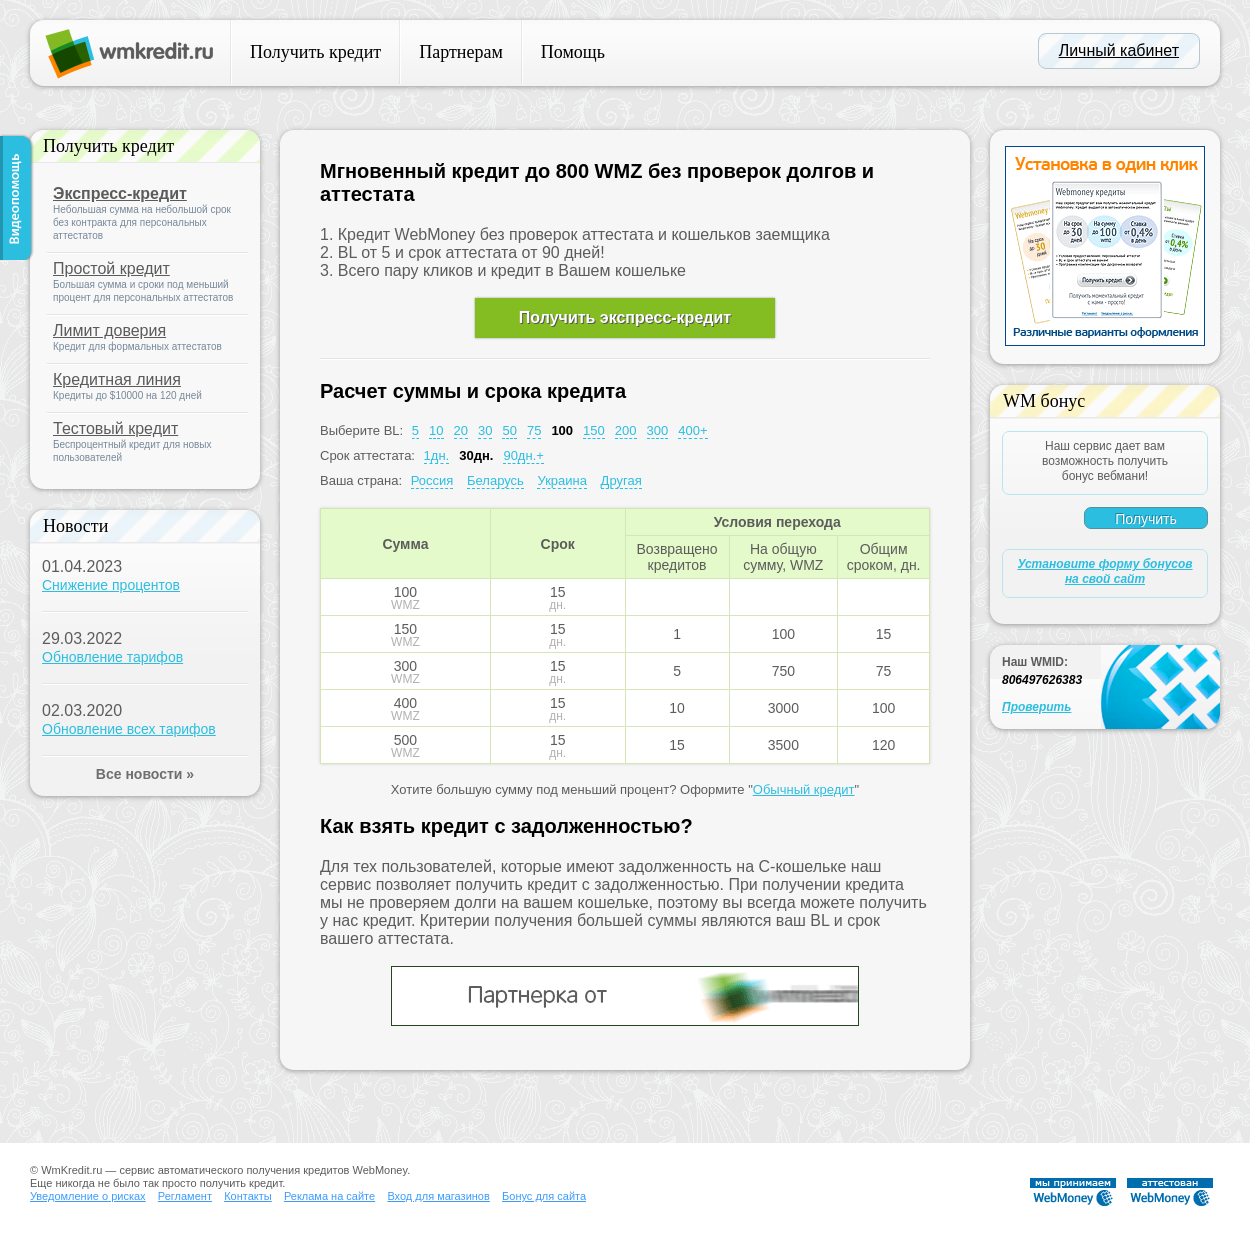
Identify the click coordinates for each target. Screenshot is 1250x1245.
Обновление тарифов (112, 657)
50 (509, 430)
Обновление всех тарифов (129, 729)
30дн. (476, 455)
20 (461, 430)
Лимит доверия (109, 330)
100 (562, 430)
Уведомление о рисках (88, 1196)
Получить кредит (315, 52)
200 (626, 430)
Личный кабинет (1119, 50)
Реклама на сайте (329, 1196)
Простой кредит (111, 268)
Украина (562, 480)
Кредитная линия (117, 379)
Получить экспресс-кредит (625, 317)
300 (658, 430)
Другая (621, 480)
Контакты (248, 1196)
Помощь (573, 52)
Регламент (185, 1196)
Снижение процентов (111, 585)
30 (485, 430)
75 (534, 430)
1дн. (437, 455)
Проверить (1036, 707)
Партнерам (461, 52)
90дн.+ (523, 455)
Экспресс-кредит (120, 193)
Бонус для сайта (544, 1196)
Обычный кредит (804, 789)
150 (594, 430)
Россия (432, 480)
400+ (692, 430)
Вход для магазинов (438, 1196)
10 (436, 430)
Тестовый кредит (115, 428)
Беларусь (495, 480)
